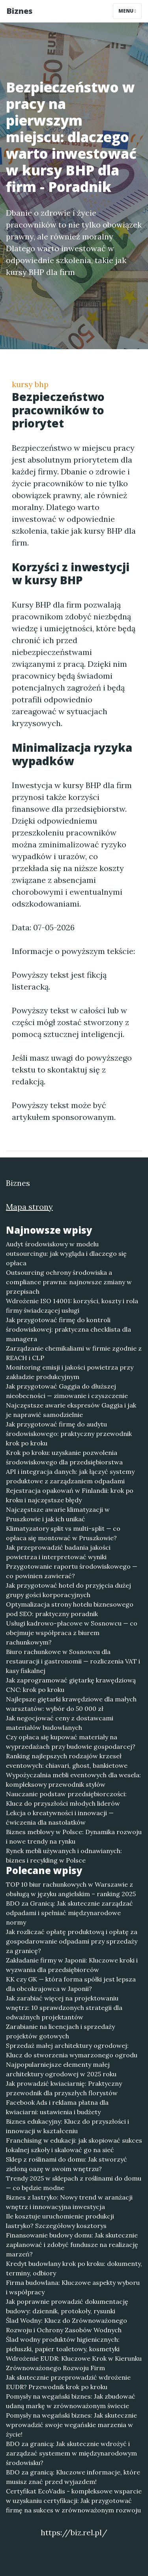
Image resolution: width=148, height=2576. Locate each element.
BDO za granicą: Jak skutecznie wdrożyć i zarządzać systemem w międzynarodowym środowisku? (71, 2453)
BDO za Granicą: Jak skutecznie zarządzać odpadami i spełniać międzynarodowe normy (69, 1912)
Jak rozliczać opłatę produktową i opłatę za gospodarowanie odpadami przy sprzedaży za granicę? (71, 1941)
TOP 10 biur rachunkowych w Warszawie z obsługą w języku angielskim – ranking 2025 (71, 1889)
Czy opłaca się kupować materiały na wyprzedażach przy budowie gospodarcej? (70, 1741)
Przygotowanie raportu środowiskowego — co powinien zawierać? (71, 1571)
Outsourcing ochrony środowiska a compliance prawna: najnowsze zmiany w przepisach (69, 1281)
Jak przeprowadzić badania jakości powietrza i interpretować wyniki (58, 1552)
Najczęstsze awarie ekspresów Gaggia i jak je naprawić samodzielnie (71, 1410)
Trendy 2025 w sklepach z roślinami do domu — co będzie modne (73, 2183)
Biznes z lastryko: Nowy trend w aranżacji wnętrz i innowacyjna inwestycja (69, 2202)
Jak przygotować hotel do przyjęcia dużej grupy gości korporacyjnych (68, 1590)
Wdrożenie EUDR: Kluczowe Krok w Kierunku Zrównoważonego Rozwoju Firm (74, 2363)
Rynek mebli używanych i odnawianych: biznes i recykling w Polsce (64, 1855)
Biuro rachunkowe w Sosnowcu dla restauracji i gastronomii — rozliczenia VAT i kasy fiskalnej (73, 1661)
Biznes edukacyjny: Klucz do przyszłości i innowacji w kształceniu (67, 2126)
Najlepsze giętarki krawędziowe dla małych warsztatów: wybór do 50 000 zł (71, 1703)
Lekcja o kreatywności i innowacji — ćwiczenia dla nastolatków (60, 1817)
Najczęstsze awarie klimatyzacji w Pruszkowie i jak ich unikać (58, 1514)
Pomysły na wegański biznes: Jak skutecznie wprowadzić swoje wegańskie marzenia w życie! (71, 2424)
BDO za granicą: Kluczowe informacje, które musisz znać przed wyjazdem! (73, 2477)
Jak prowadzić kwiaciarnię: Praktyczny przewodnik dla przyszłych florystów (64, 2088)
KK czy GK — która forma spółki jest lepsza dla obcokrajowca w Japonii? (71, 1984)
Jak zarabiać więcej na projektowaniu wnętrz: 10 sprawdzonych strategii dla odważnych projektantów (64, 2007)
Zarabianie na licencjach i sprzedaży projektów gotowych (60, 2031)
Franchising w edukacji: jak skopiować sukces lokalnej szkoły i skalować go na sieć (74, 2145)
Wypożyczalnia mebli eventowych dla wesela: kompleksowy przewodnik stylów (73, 1779)
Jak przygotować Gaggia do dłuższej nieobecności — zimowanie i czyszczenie (67, 1391)
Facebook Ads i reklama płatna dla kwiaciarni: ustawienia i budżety (57, 2107)
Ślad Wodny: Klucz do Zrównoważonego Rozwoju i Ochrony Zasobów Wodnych (66, 2325)
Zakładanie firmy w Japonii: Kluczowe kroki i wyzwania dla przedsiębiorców (72, 1965)
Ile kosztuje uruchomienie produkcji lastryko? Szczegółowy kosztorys (60, 2221)
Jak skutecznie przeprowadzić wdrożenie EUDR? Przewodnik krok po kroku (68, 2382)
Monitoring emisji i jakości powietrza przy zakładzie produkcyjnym (69, 1372)
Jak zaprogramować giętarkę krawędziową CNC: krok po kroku (71, 1684)
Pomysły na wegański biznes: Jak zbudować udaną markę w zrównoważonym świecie (70, 2401)
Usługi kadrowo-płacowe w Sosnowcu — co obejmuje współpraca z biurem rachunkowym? (71, 1632)
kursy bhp (30, 384)
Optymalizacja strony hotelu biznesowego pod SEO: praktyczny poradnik (69, 1609)
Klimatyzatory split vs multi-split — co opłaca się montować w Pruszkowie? (63, 1533)
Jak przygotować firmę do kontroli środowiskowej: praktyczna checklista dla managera (68, 1329)
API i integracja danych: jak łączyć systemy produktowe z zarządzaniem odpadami (70, 1476)
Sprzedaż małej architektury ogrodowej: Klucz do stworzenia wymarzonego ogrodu (71, 2050)
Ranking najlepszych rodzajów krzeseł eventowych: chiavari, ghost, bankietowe (66, 1760)
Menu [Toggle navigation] (127, 11)
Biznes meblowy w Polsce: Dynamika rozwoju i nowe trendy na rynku (74, 1836)
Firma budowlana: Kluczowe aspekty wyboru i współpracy (73, 2287)
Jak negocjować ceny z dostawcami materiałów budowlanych (59, 1722)
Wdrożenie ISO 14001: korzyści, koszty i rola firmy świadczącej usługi (72, 1305)
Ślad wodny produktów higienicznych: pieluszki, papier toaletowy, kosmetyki (63, 2344)
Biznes (19, 11)
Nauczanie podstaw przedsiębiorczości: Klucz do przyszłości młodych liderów (66, 1798)
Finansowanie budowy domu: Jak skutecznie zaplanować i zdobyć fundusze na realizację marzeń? (72, 2244)
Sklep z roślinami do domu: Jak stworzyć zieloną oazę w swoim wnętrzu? (66, 2164)
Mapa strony (29, 1207)
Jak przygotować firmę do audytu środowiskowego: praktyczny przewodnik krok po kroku (69, 1433)
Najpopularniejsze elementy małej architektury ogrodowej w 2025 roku (61, 2069)
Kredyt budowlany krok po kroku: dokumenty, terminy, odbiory (74, 2268)
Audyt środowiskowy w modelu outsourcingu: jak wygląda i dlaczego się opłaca (66, 1253)
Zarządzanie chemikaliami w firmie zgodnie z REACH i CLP (74, 1353)
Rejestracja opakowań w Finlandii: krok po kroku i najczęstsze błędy (69, 1495)
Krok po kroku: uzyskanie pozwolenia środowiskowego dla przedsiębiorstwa (64, 1457)
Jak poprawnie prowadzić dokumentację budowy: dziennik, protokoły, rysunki (67, 2306)
